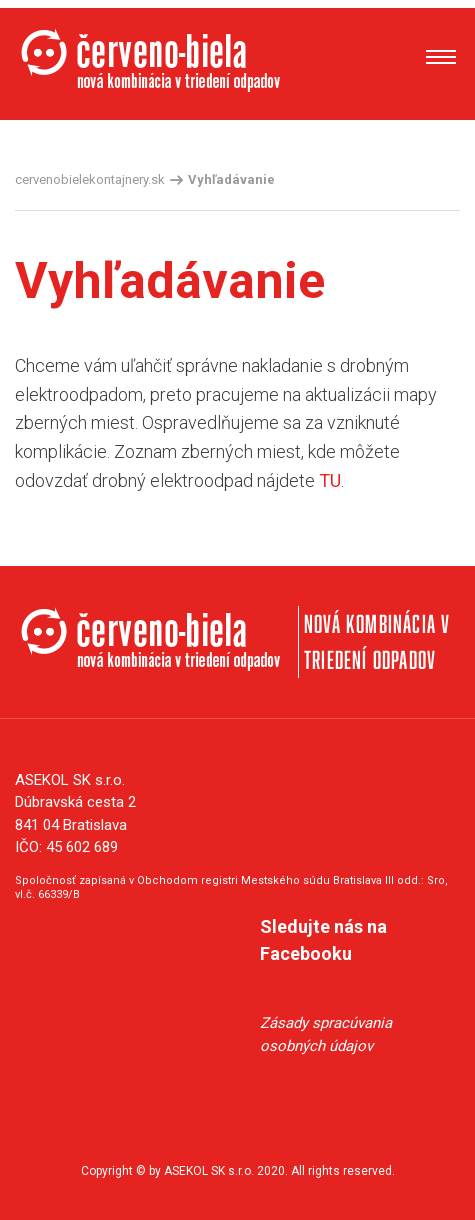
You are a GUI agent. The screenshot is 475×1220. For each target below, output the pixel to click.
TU (330, 480)
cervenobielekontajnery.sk (90, 179)
